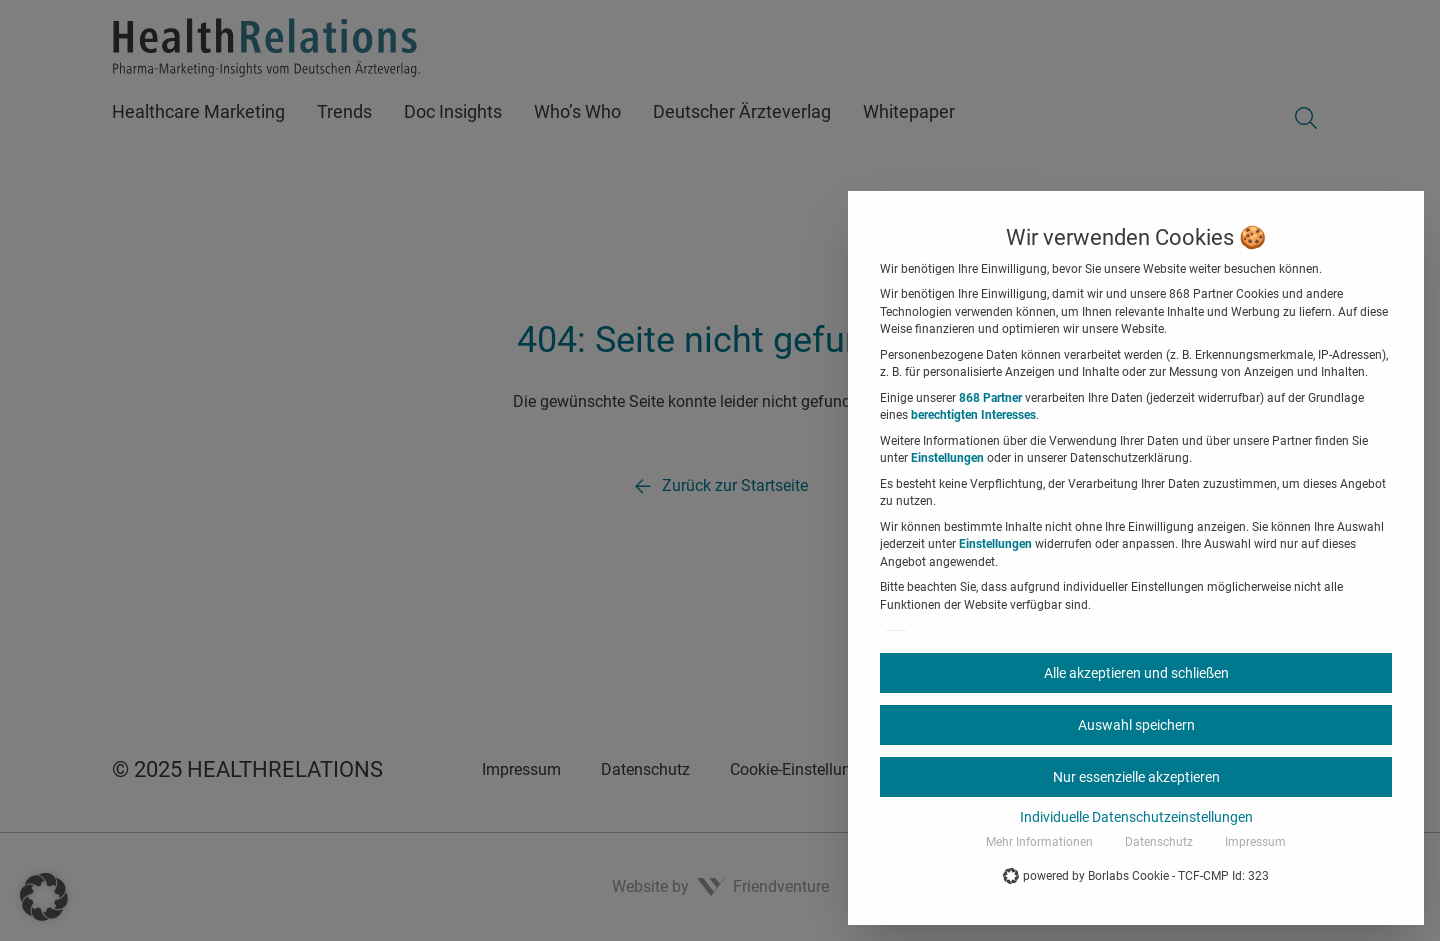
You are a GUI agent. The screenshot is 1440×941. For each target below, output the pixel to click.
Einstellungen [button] (947, 458)
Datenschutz (1159, 842)
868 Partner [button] (990, 398)
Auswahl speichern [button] (1136, 725)
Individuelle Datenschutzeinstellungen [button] (1136, 817)
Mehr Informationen (1039, 842)
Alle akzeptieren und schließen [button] (1136, 673)
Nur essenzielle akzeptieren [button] (1136, 777)
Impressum (1255, 842)
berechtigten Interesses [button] (973, 415)
